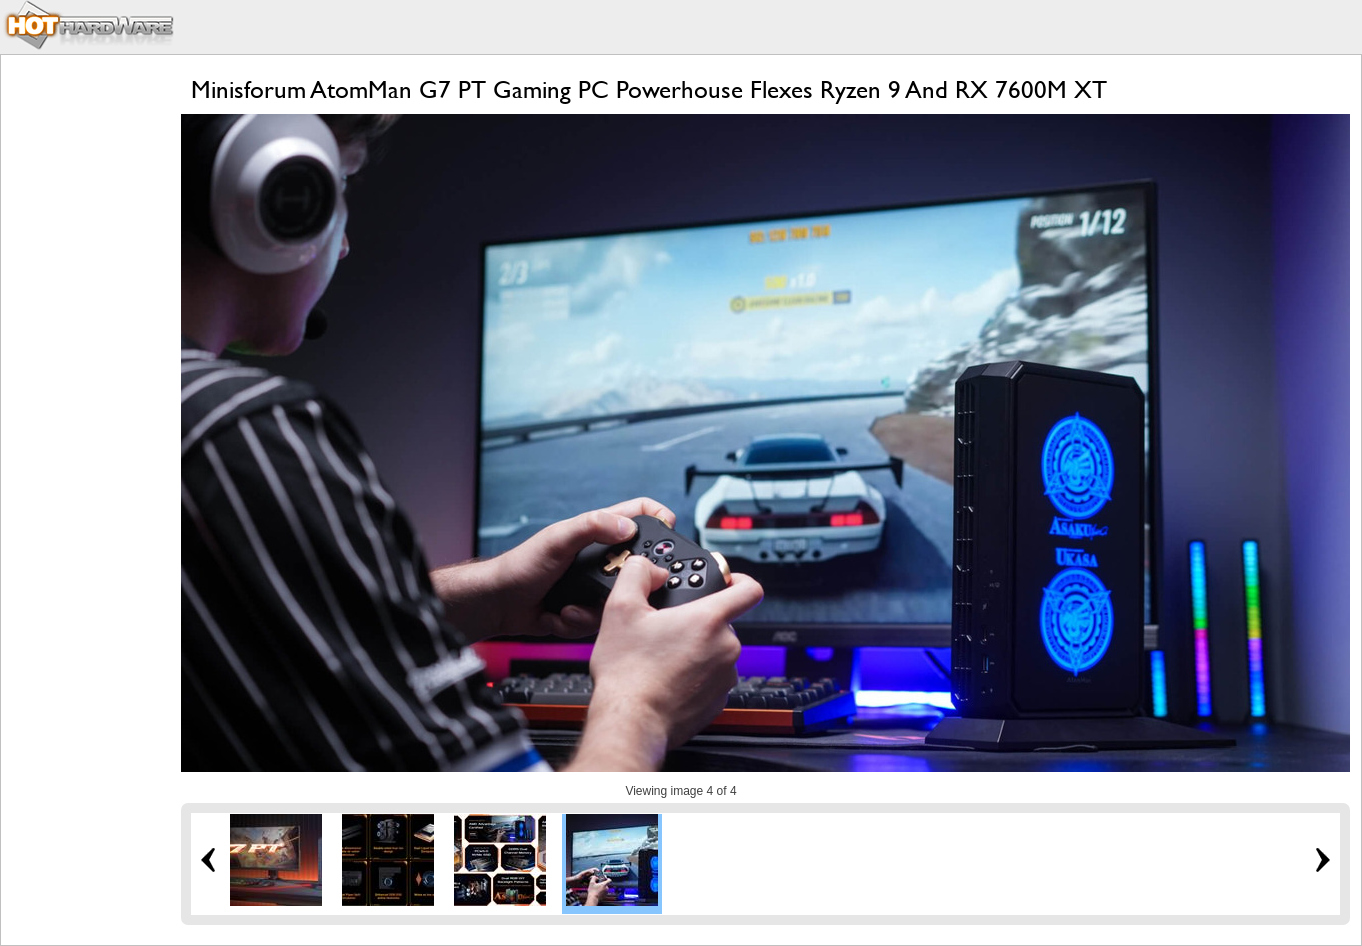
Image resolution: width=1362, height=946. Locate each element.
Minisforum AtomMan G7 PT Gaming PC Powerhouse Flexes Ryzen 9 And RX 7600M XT (649, 89)
